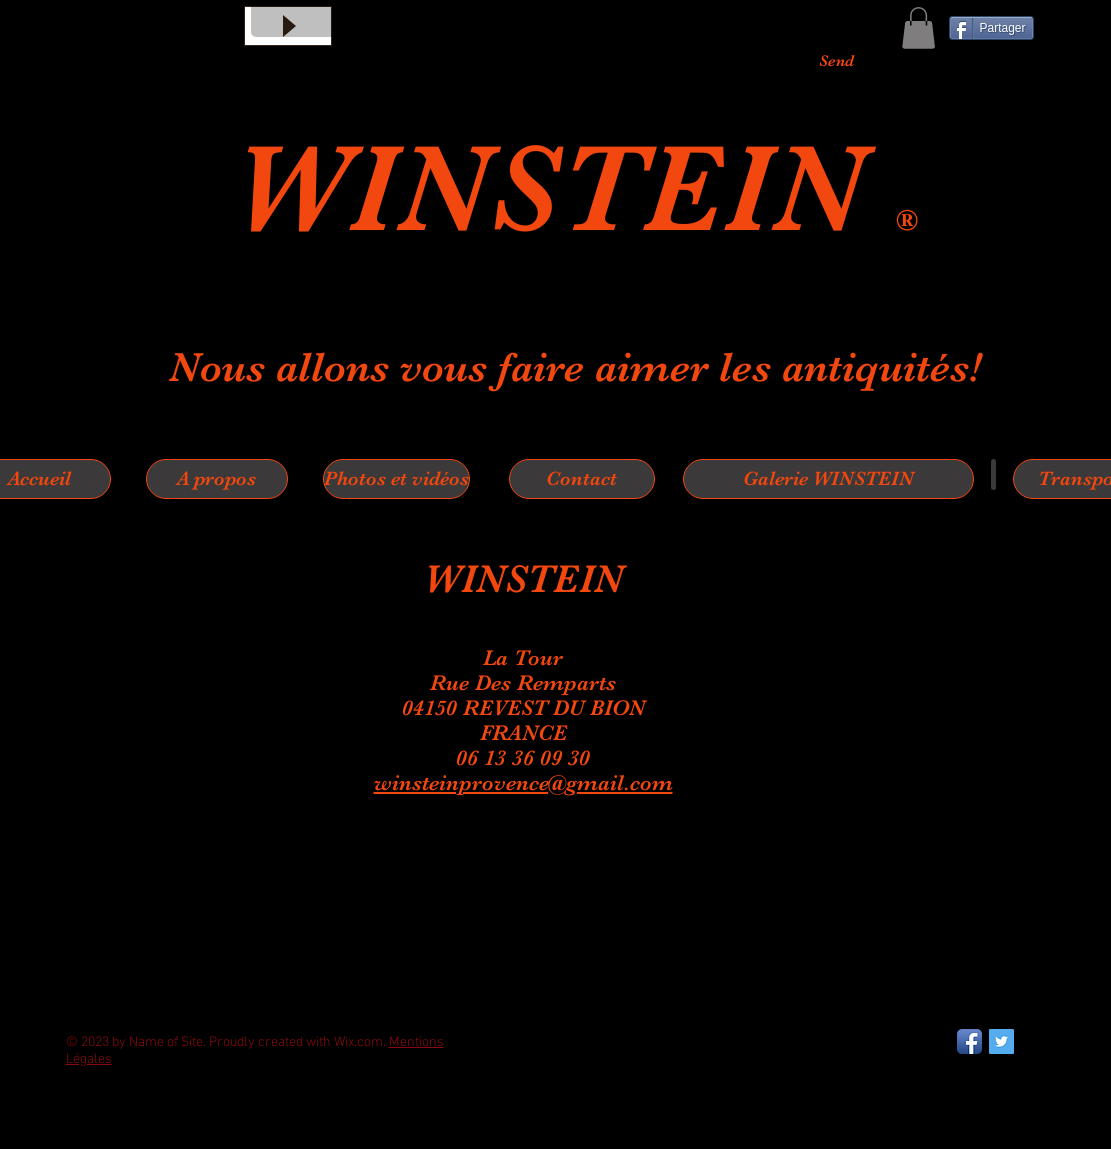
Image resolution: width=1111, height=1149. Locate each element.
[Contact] (582, 479)
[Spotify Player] (591, 926)
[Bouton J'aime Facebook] (116, 1139)
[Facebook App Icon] (969, 1041)
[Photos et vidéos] (396, 479)
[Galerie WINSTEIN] (828, 479)
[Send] (836, 61)
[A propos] (217, 479)
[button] (918, 28)
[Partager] (991, 28)
